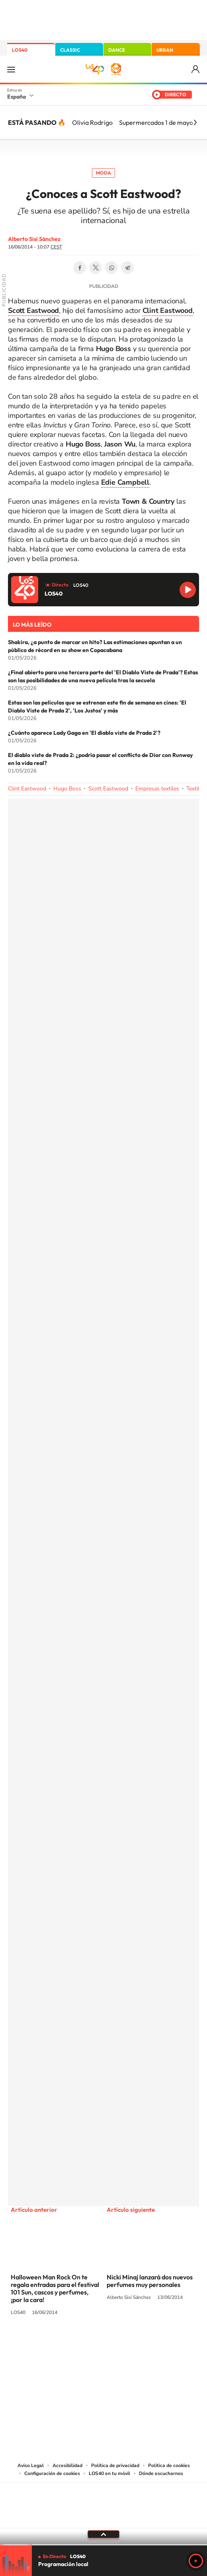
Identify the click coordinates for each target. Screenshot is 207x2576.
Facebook (79, 267)
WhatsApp (111, 267)
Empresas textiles (157, 788)
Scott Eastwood (108, 788)
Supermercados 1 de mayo (156, 122)
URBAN (164, 50)
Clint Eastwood (27, 788)
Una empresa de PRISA (103, 2500)
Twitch (135, 2342)
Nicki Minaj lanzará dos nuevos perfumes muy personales (150, 2281)
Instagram (55, 2342)
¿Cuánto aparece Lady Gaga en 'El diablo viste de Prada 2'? (84, 732)
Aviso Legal (31, 2465)
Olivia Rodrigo (92, 122)
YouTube (87, 2342)
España (16, 96)
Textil (192, 788)
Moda (103, 173)
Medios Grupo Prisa (103, 2519)
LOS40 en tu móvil (109, 2473)
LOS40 (19, 50)
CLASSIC (70, 50)
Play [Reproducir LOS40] (195, 2560)
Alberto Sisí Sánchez (34, 239)
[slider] (103, 2544)
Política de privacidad (115, 2465)
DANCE (116, 50)
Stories (151, 2342)
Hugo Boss (67, 788)
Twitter (95, 267)
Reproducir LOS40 (188, 590)
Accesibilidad (67, 2465)
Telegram (127, 267)
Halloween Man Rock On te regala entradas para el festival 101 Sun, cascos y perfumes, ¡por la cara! (55, 2288)
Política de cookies (169, 2465)
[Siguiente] (195, 122)
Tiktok (71, 2342)
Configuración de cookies (52, 2473)
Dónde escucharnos (161, 2473)
